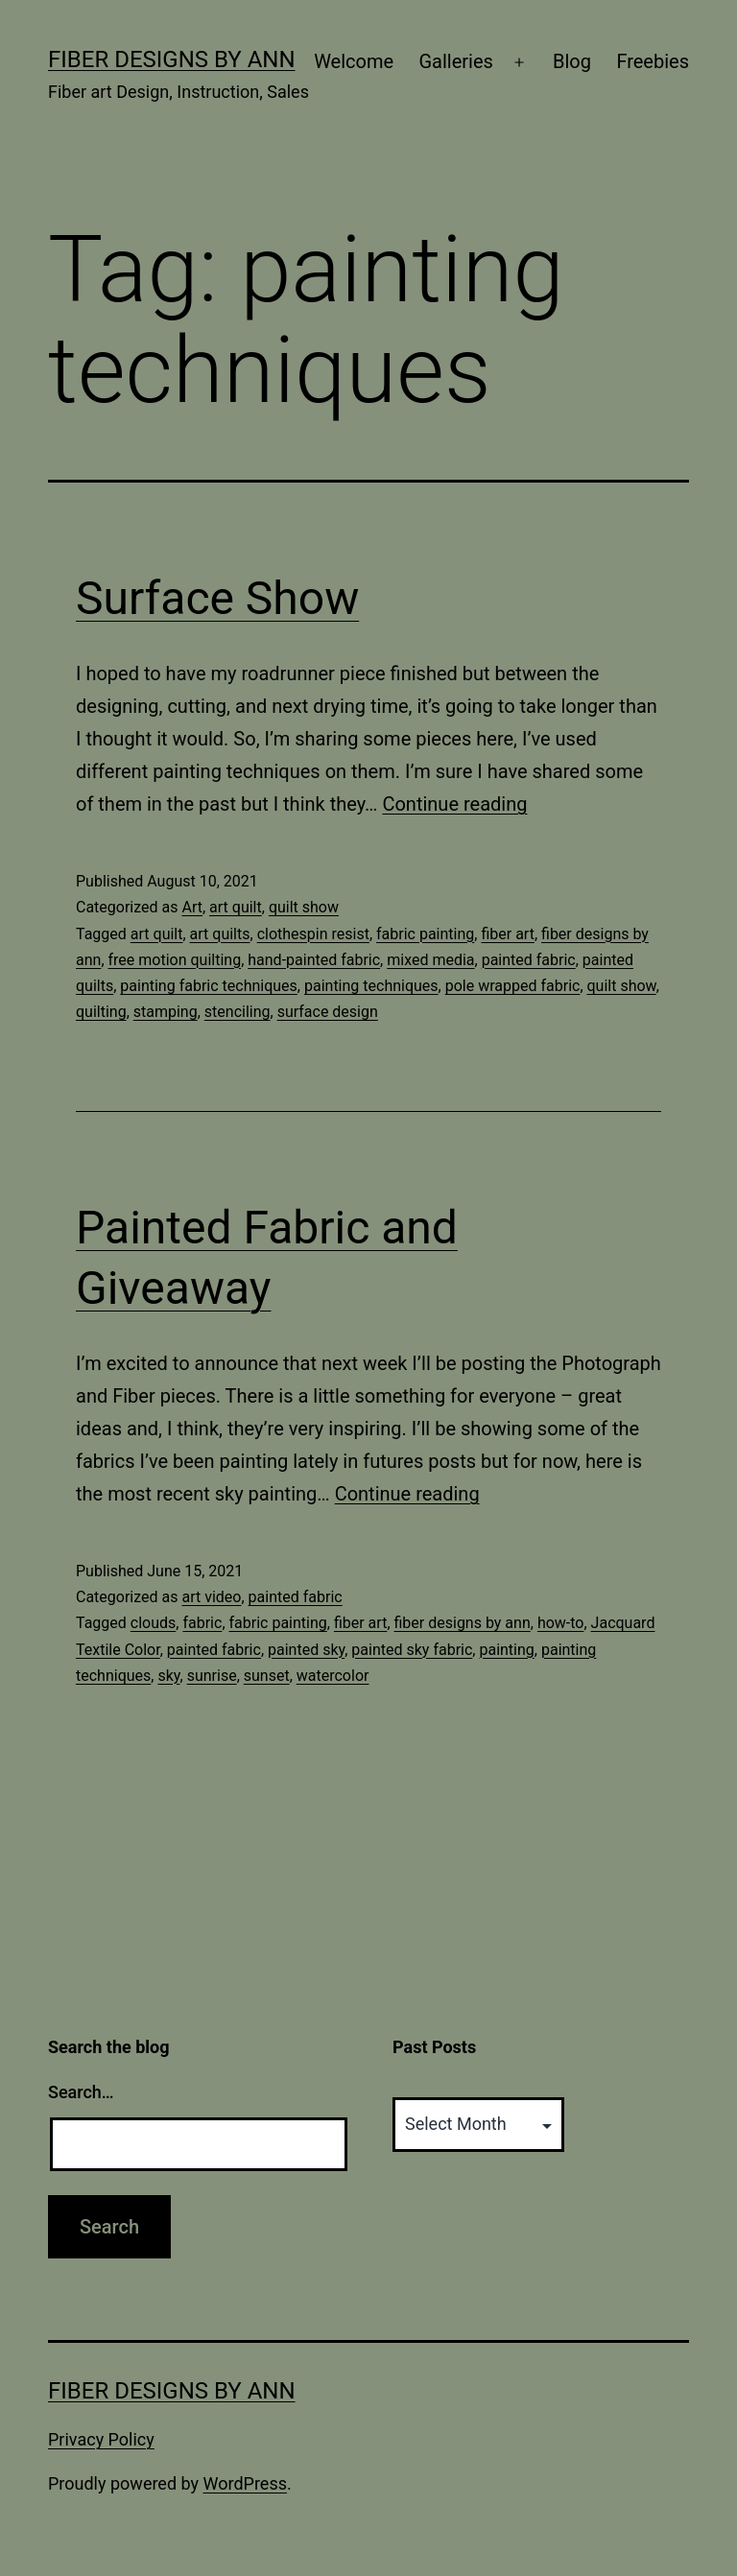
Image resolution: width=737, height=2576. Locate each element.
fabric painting (425, 934)
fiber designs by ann (462, 1623)
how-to (560, 1623)
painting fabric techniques (208, 986)
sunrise (212, 1675)
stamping (165, 1012)
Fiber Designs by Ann (172, 59)
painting (506, 1650)
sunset (267, 1675)
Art (191, 907)
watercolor (333, 1675)
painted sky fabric (411, 1650)
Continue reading (454, 803)
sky (168, 1675)
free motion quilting (175, 960)
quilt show (304, 907)
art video (211, 1597)
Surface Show (217, 598)
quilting (101, 1012)
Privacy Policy (101, 2439)
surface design (327, 1012)
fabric (202, 1623)
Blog (572, 61)
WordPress (245, 2483)
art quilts (220, 934)
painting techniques (371, 986)
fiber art (507, 934)
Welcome (353, 61)
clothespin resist (313, 934)
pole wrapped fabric (513, 986)
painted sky (306, 1650)
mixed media (430, 960)
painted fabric (529, 960)
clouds (154, 1623)
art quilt (235, 907)
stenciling (237, 1012)
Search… (81, 2092)
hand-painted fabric (314, 960)
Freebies (652, 61)
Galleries (455, 61)
